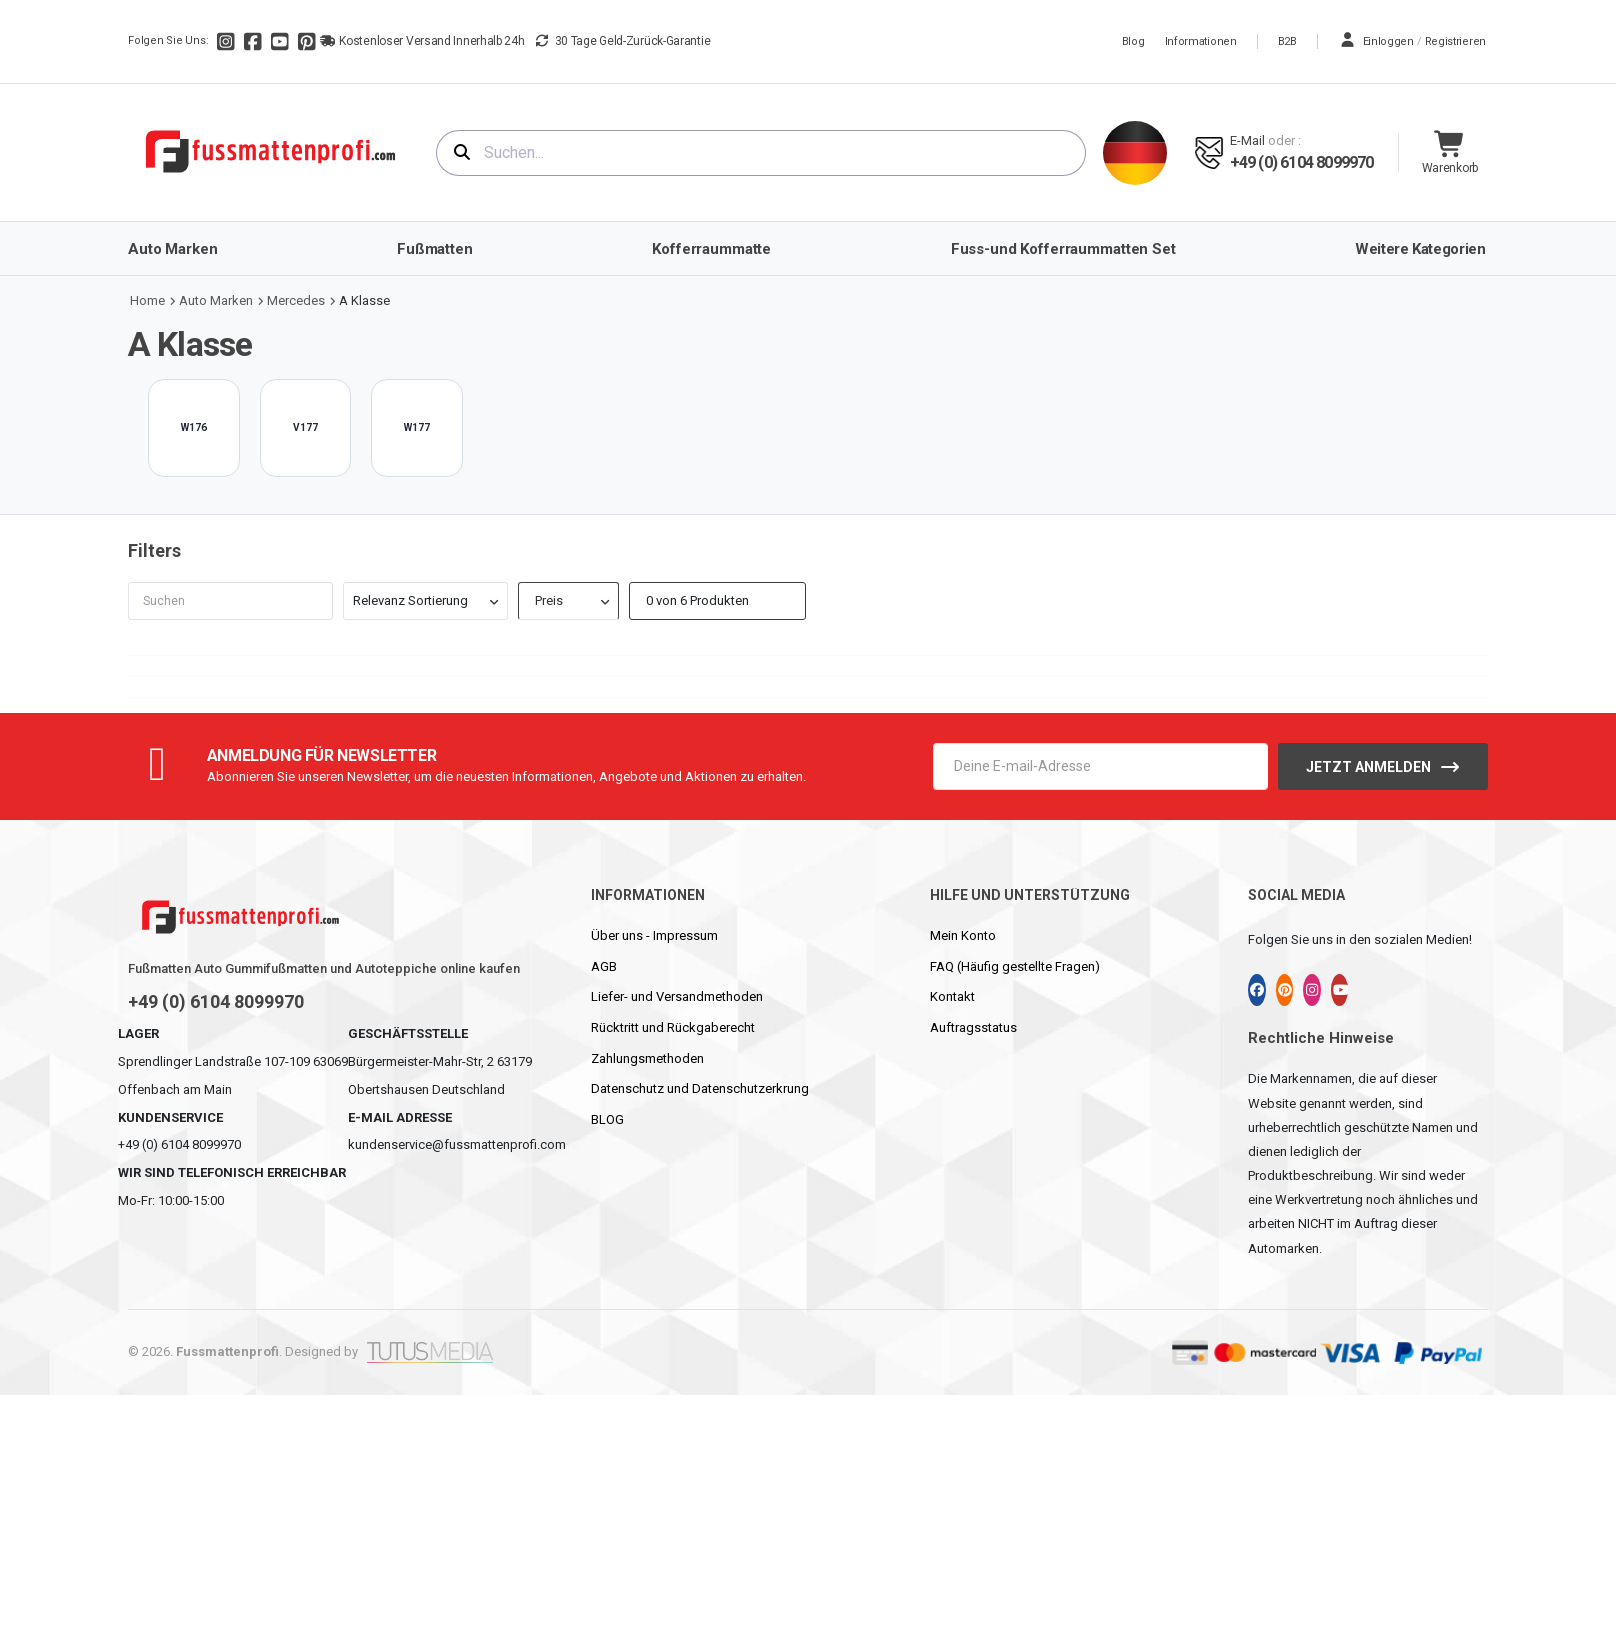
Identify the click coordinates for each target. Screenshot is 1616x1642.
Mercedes (296, 300)
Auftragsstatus (973, 1027)
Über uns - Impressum (654, 935)
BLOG (607, 1119)
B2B (1287, 41)
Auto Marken (216, 300)
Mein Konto (963, 935)
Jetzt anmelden (1368, 767)
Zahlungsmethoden (647, 1058)
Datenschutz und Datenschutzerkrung (700, 1088)
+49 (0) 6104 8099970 (1302, 162)
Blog (1133, 41)
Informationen (1201, 41)
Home (147, 300)
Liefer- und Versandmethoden (677, 996)
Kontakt (952, 996)
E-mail (1247, 140)
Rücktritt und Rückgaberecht (673, 1027)
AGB (604, 966)
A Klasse (364, 300)
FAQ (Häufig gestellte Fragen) (1015, 966)
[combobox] (761, 153)
